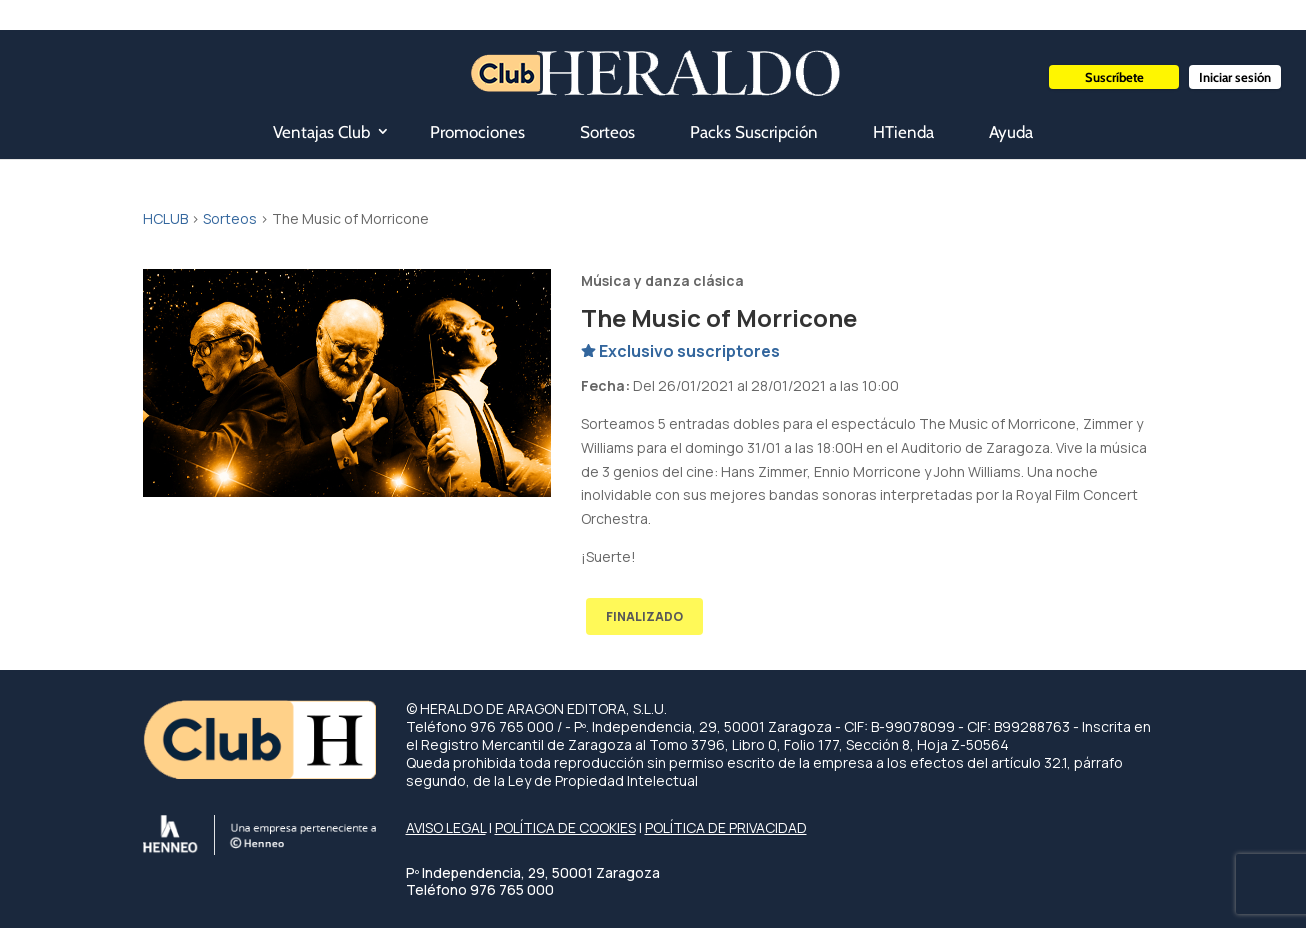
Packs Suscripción (754, 132)
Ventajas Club (321, 132)
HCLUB (165, 218)
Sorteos (607, 132)
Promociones (477, 132)
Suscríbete (1114, 77)
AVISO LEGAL (446, 827)
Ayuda (1011, 132)
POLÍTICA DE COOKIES (565, 827)
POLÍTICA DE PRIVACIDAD (726, 827)
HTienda (903, 132)
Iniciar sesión (1235, 77)
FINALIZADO (644, 616)
